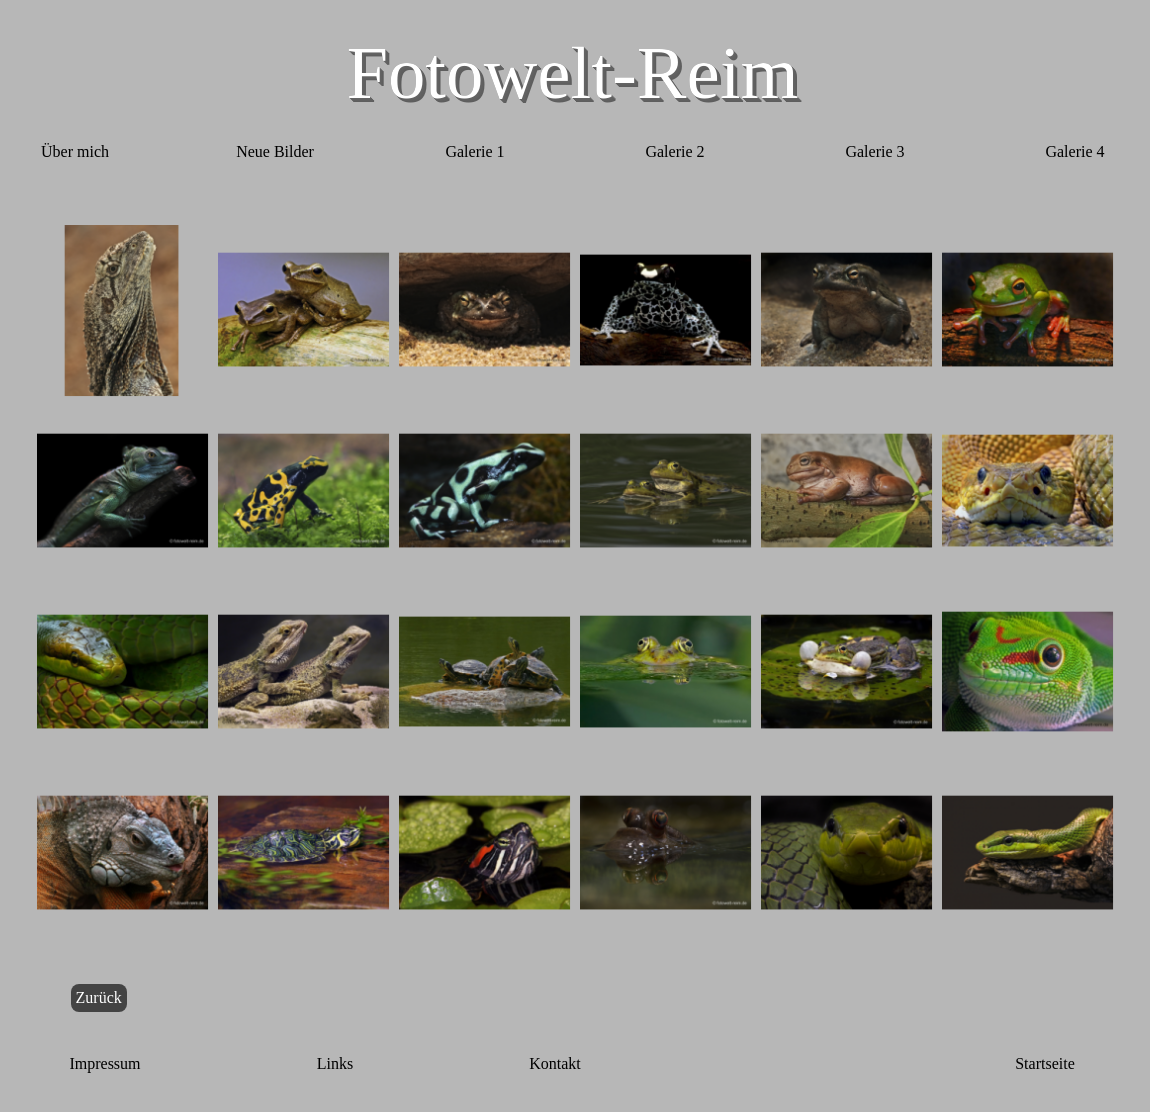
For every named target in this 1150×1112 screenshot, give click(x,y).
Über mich (75, 151)
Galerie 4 (1074, 151)
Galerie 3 (874, 151)
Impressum (104, 1063)
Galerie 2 (674, 151)
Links (335, 1063)
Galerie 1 (474, 151)
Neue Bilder (275, 151)
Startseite (1045, 1063)
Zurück (99, 997)
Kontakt (555, 1063)
